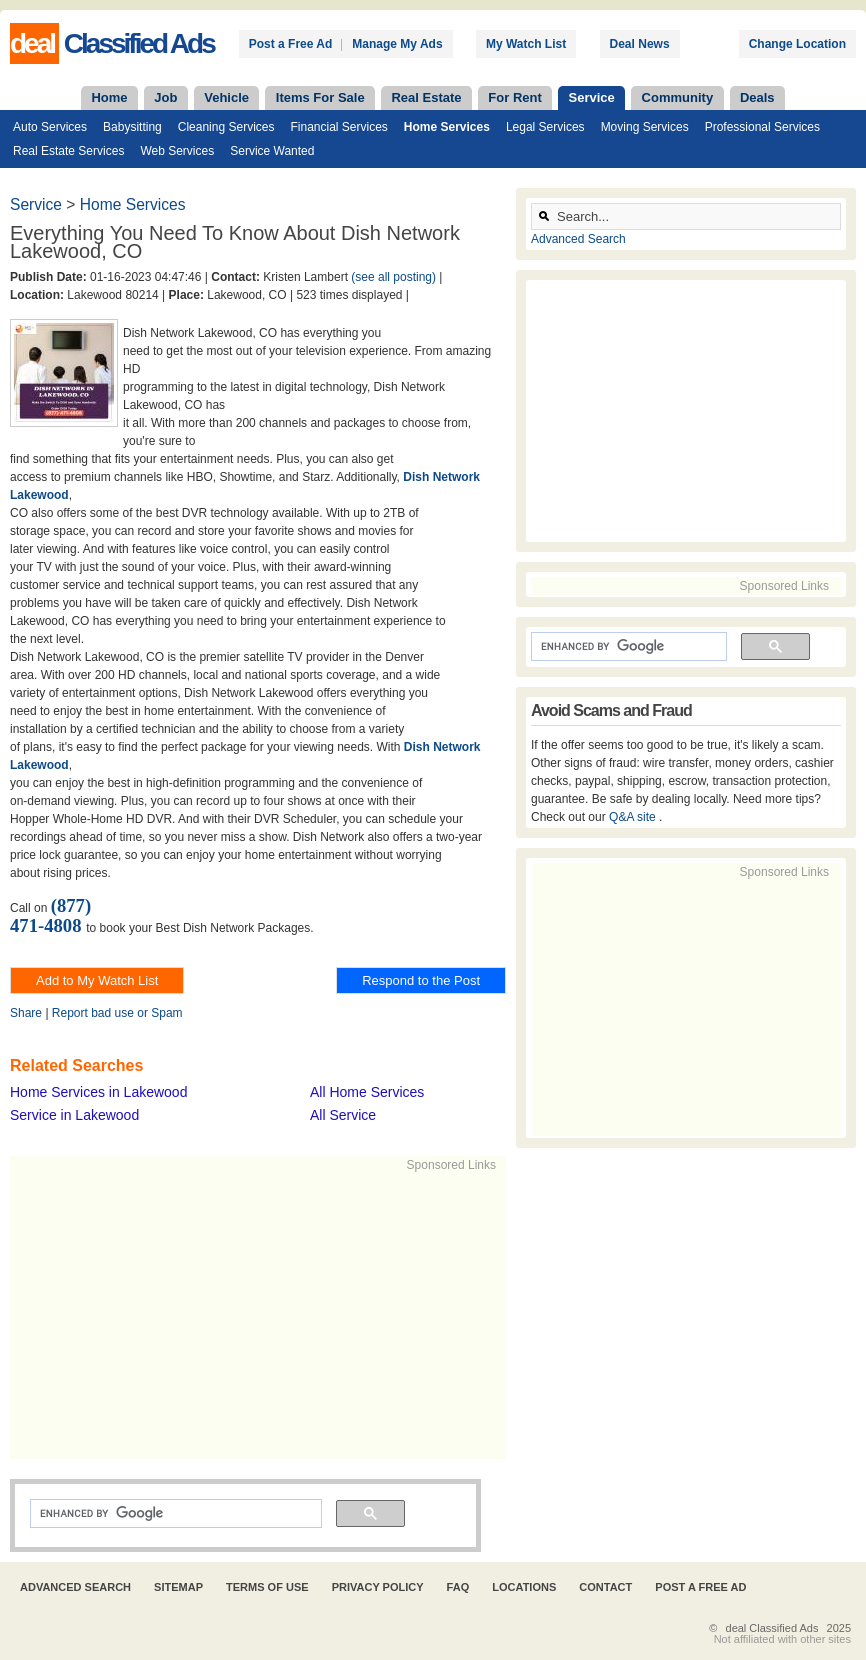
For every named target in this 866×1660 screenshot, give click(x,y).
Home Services (447, 127)
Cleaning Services (226, 127)
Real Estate (426, 97)
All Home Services (367, 1092)
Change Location (797, 44)
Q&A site (634, 817)
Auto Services (50, 127)
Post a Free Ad (291, 44)
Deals (757, 97)
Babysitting (132, 127)
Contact (605, 1587)
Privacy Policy (378, 1587)
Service (592, 97)
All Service (343, 1115)
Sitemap (178, 1587)
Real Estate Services (68, 151)
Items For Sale (320, 97)
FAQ (458, 1587)
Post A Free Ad (700, 1587)
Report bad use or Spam (117, 1013)
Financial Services (338, 127)
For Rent (514, 97)
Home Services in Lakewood (98, 1092)
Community (678, 97)
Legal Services (545, 127)
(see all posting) (393, 277)
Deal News (640, 44)
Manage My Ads (397, 44)
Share (26, 1013)
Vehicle (226, 97)
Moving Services (645, 127)
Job (165, 97)
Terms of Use (267, 1587)
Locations (524, 1587)
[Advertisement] (316, 1314)
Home (109, 97)
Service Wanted (272, 151)
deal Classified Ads (772, 1628)
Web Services (177, 151)
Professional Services (762, 127)
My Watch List (526, 44)
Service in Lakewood (74, 1115)
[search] (174, 1514)
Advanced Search (578, 239)
